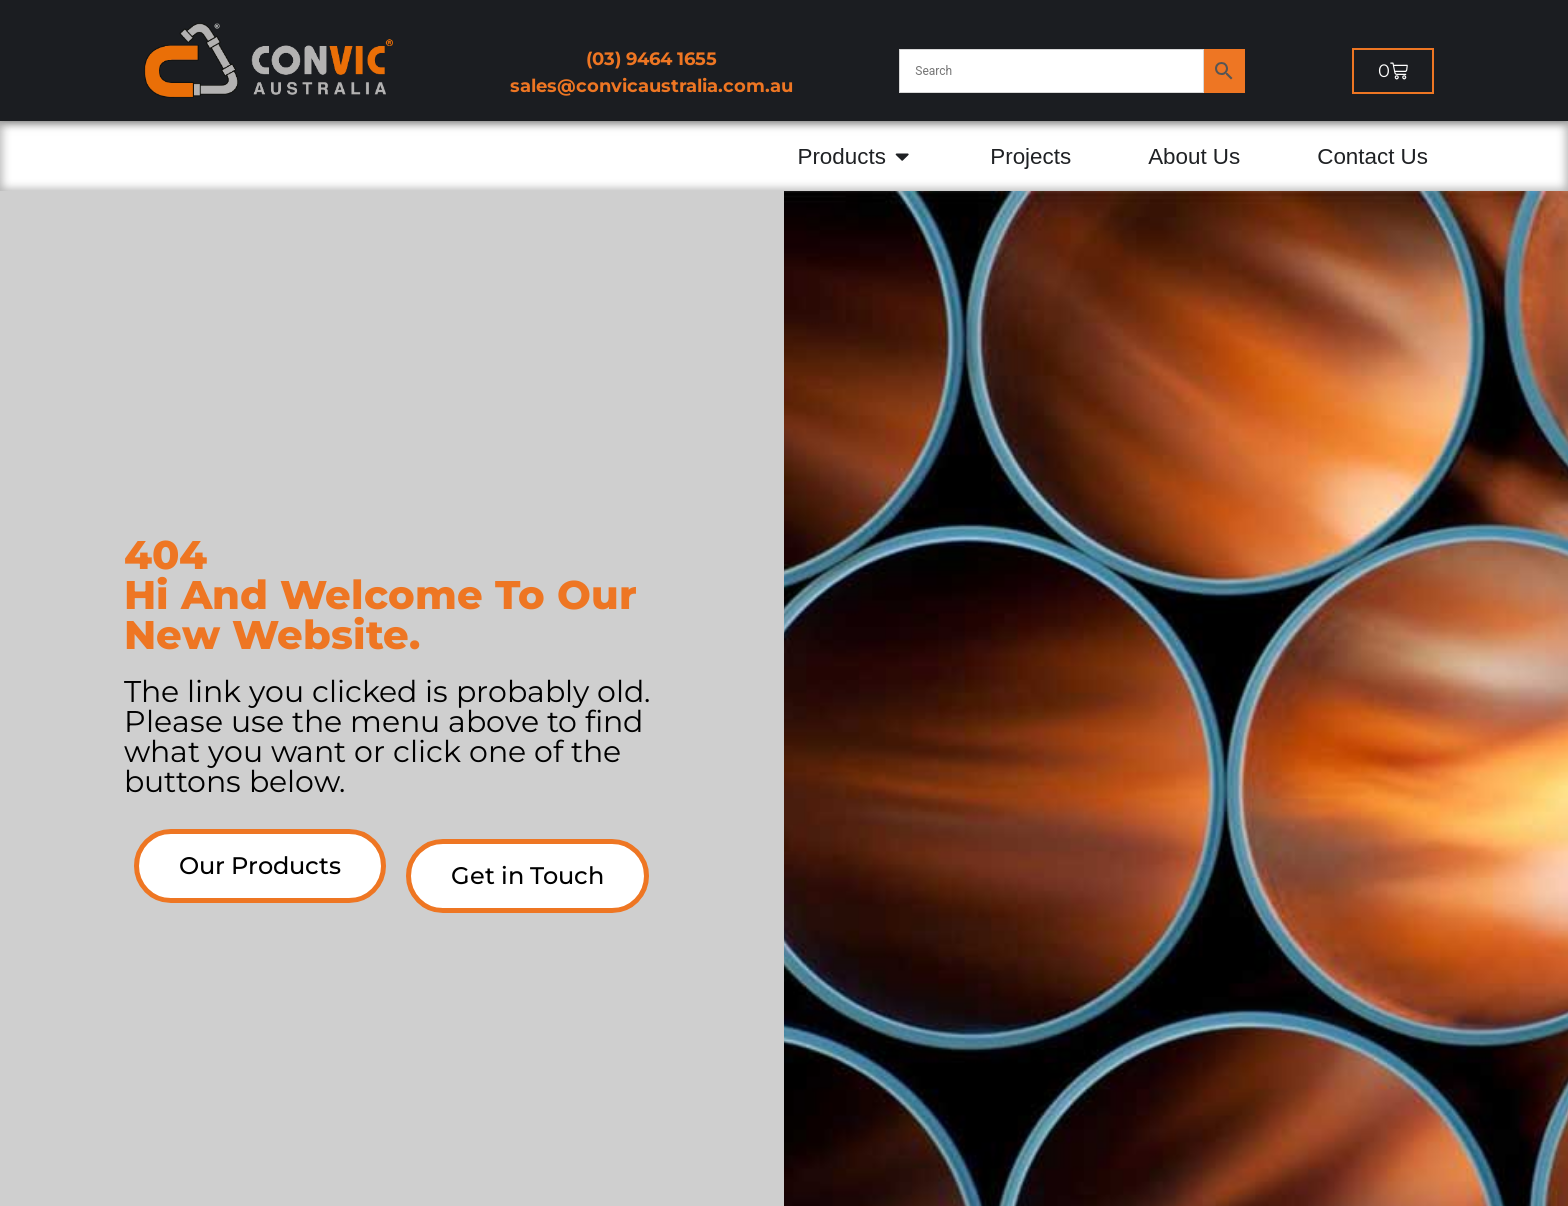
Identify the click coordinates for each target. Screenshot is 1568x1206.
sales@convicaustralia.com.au (651, 86)
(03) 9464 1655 (651, 59)
